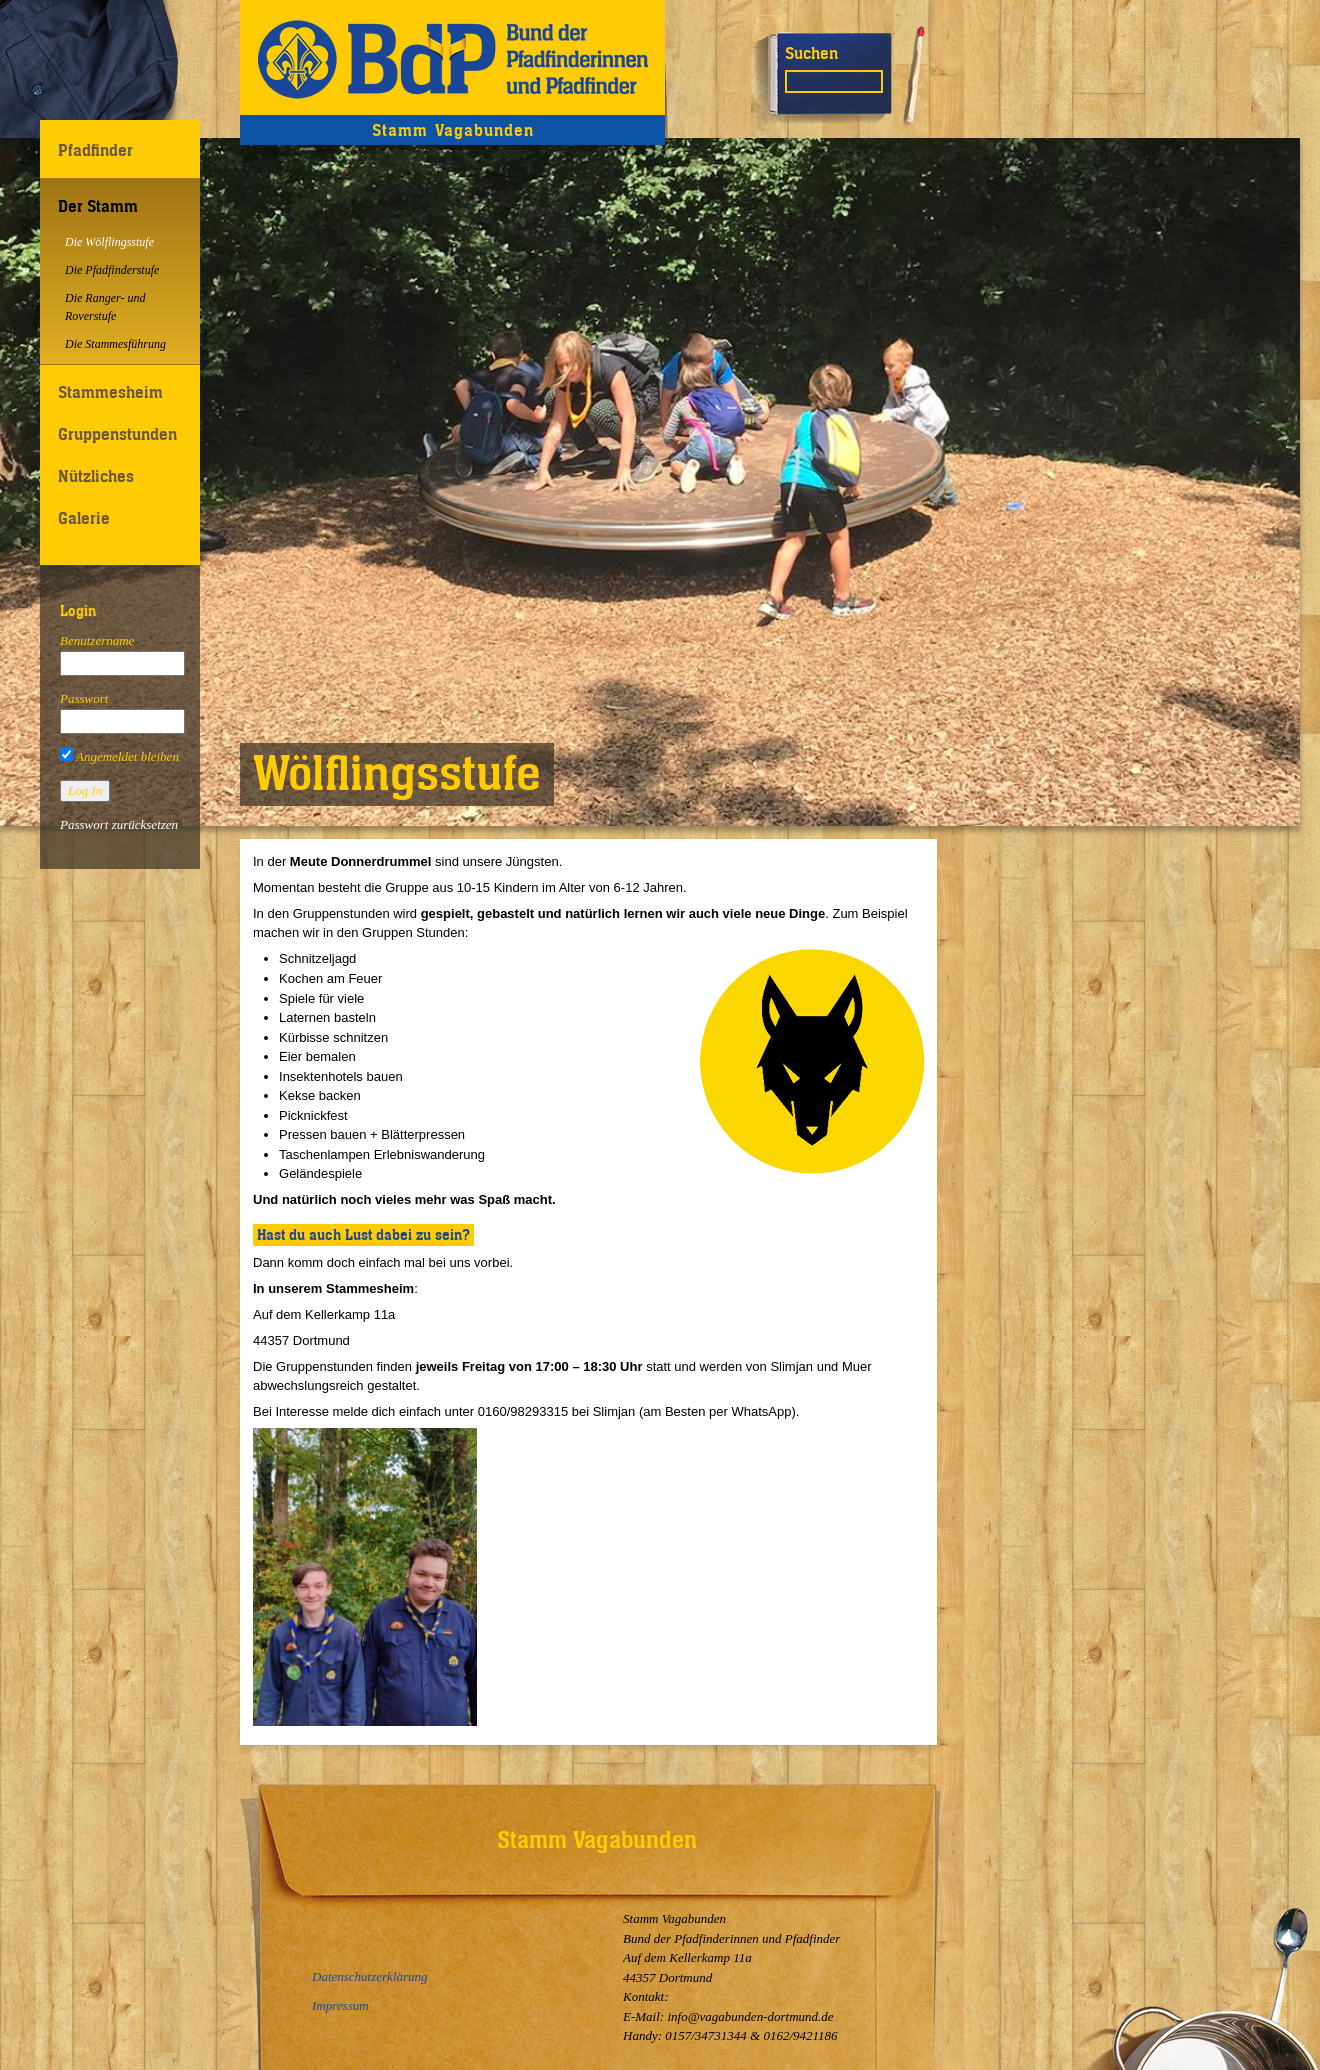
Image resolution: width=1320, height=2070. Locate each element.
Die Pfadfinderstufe (112, 270)
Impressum (340, 2005)
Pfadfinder (95, 150)
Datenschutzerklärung (370, 1976)
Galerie (84, 518)
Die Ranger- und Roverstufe (105, 307)
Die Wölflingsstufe (109, 242)
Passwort (84, 698)
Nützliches (96, 476)
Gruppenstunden (117, 434)
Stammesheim (110, 392)
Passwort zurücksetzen (119, 824)
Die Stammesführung (115, 344)
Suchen (811, 53)
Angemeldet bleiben (119, 756)
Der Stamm (98, 206)
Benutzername (97, 640)
